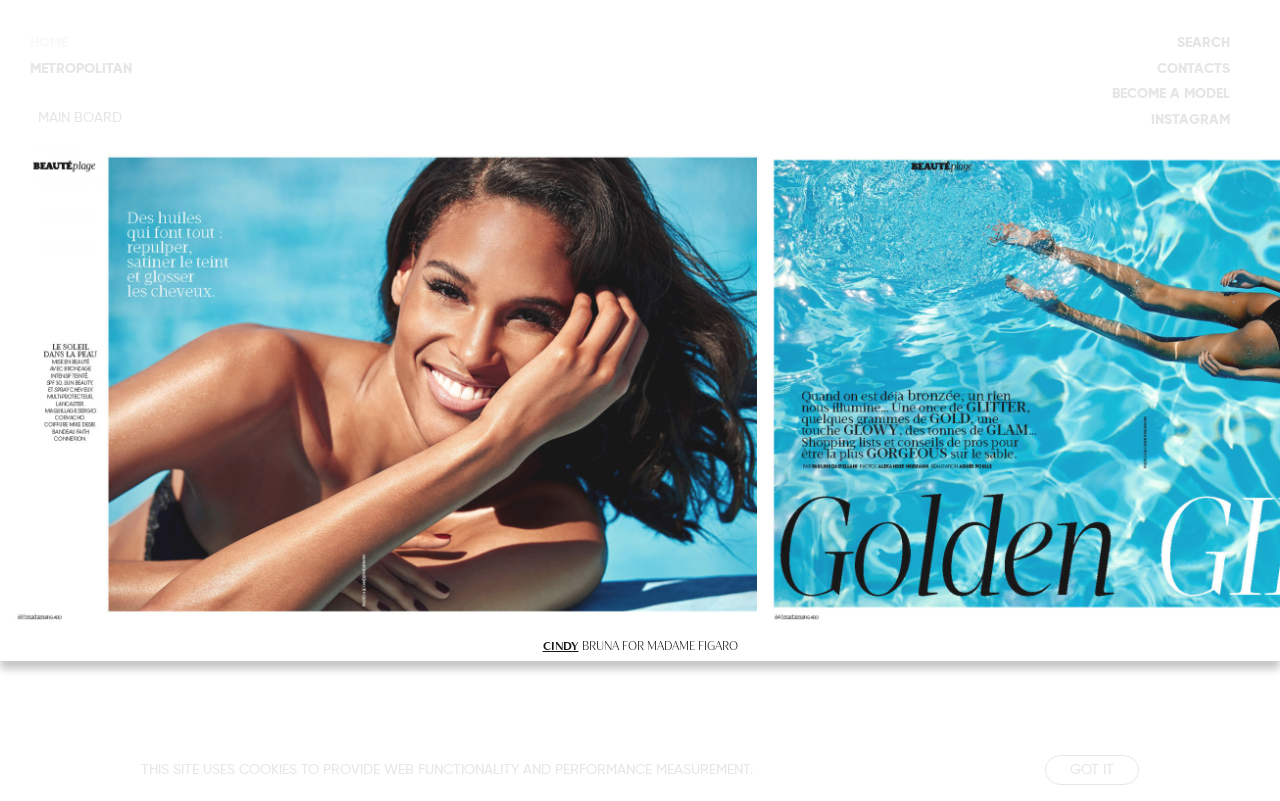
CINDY (561, 645)
